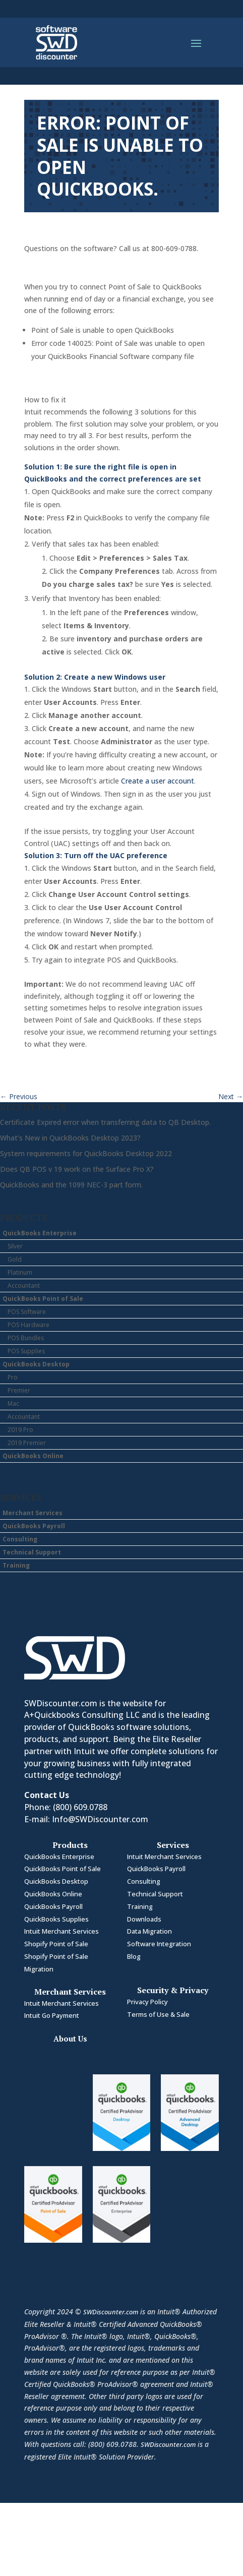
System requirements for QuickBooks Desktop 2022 (86, 1153)
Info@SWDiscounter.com (100, 1819)
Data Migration (149, 1931)
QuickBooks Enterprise (40, 1233)
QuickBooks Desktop (36, 1364)
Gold (15, 1259)
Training (16, 1565)
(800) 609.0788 (80, 1807)
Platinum (20, 1272)
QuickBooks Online (33, 1456)
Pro (13, 1377)
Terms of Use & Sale (158, 2014)
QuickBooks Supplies (56, 1919)
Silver (15, 1246)
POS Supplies (26, 1351)
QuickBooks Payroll (34, 1526)
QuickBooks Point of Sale (43, 1298)
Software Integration (159, 1943)
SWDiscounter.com (110, 2311)
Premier (19, 1390)
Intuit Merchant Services (61, 1931)
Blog (134, 1956)
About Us (70, 2038)
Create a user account (157, 781)
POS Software (27, 1311)
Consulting (20, 1539)
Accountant (24, 1285)
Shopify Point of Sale (56, 1943)
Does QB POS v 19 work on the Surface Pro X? (77, 1169)
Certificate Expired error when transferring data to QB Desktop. (105, 1122)
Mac (13, 1403)
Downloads (144, 1919)
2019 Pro (20, 1429)
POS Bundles (26, 1338)
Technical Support (32, 1552)
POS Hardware (28, 1325)
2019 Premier (27, 1443)
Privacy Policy (147, 2001)
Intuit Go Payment (51, 2015)
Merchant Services (33, 1513)
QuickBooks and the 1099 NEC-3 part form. (71, 1184)
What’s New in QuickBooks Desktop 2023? (70, 1138)
